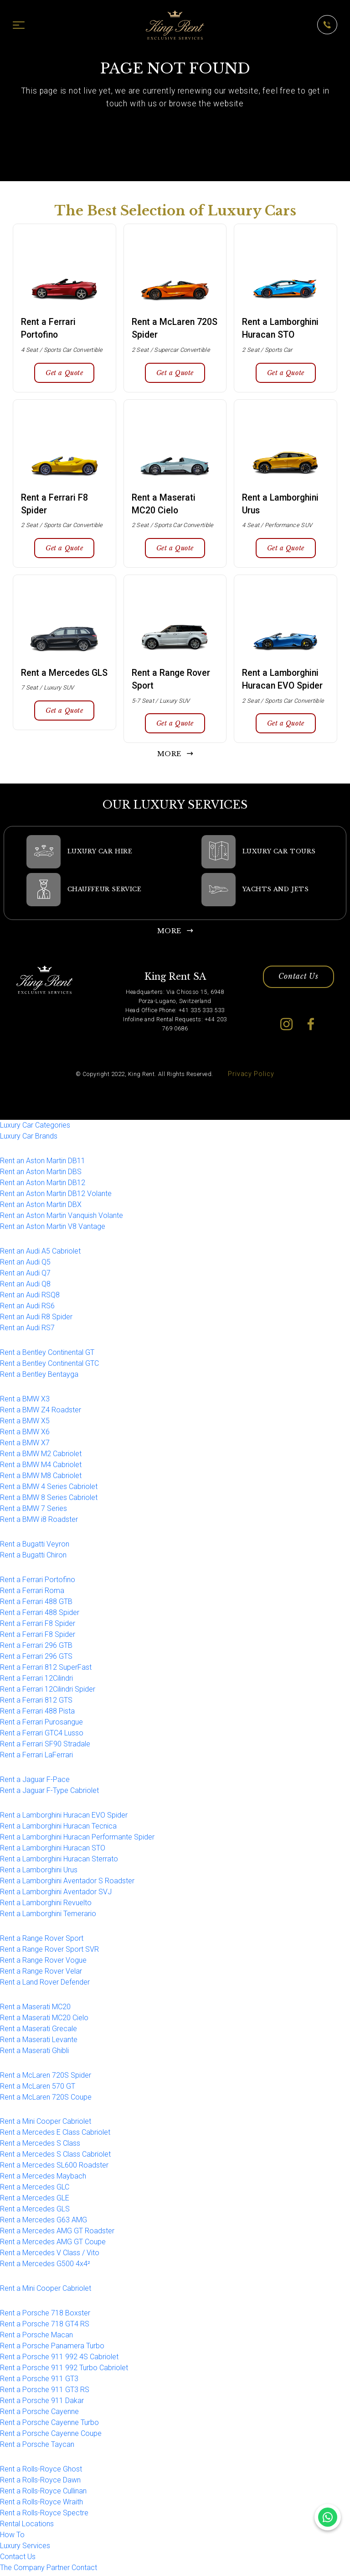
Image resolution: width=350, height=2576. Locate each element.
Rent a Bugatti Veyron (34, 1546)
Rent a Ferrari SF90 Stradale (45, 1746)
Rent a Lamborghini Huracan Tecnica (58, 1828)
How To (12, 2537)
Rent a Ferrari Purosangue (41, 1724)
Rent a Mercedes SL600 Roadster (54, 2167)
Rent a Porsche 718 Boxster (45, 2315)
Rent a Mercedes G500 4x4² (45, 2266)
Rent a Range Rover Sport (41, 1941)
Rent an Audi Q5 (25, 1264)
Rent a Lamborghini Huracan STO (52, 1850)
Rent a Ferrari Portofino (37, 1582)
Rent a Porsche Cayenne (39, 2414)
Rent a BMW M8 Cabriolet (41, 1478)
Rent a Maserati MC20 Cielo (44, 2020)
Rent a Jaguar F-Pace (35, 1782)
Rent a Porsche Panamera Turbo (52, 2348)
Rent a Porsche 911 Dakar (42, 2403)
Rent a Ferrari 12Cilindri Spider (47, 1692)
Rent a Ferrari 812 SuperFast (46, 1670)
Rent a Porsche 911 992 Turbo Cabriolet (64, 2370)
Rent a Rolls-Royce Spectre (44, 2515)
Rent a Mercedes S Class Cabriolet (55, 2157)
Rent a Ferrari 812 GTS (36, 1702)
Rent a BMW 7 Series (33, 1511)
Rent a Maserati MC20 (35, 2009)
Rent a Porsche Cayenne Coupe (51, 2436)
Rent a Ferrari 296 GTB (36, 1648)
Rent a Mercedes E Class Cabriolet (55, 2135)
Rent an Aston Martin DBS (41, 1174)
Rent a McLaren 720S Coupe (46, 2099)
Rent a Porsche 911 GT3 (39, 2381)
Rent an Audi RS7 (27, 1330)
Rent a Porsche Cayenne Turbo (49, 2425)
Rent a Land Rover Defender (45, 1984)
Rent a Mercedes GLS (35, 2211)
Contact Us (298, 979)
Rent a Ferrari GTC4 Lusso (41, 1735)
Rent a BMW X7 (25, 1445)
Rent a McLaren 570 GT (37, 2088)
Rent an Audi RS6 (27, 1308)
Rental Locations (27, 2526)
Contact (84, 2570)
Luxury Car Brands (28, 1138)
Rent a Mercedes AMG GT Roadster (57, 2233)
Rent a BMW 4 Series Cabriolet (49, 1489)
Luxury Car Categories (35, 1127)
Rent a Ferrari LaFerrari (36, 1757)
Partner (58, 2570)
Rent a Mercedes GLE (34, 2200)
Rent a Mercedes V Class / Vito (49, 2255)
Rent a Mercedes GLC (34, 2189)
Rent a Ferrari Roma (32, 1593)
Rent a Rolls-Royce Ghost (41, 2471)
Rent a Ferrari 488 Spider (39, 1615)
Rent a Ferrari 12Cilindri (36, 1681)
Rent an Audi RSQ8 (30, 1297)
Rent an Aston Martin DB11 (42, 1163)
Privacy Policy (250, 1077)
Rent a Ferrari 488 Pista (37, 1713)
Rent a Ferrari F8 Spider (37, 1626)
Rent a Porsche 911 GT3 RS (44, 2392)
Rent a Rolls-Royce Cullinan (43, 2493)
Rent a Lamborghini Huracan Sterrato (59, 1861)
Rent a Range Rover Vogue (43, 1963)
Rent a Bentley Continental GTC (49, 1366)
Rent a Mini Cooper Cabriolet (45, 2124)
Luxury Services (25, 2548)
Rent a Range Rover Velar (41, 1974)
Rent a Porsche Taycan (37, 2447)
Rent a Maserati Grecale (38, 2031)
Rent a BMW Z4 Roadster (40, 1412)
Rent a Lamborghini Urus (38, 1872)
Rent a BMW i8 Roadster (39, 1522)
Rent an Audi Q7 (25, 1275)
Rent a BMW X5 (25, 1423)
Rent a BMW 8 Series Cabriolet (49, 1500)
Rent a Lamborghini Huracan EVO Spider (64, 1817)
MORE (168, 756)
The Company (22, 2570)
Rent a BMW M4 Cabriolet (41, 1467)
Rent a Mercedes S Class (40, 2146)
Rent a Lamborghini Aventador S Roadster (67, 1883)
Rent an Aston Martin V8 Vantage (52, 1229)
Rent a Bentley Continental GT (47, 1355)
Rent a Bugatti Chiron (33, 1557)
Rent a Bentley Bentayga (39, 1377)
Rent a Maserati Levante (38, 2042)
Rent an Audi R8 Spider (36, 1319)
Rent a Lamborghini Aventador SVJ (56, 1894)
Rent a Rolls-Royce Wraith (41, 2504)
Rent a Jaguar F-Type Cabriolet (49, 1793)
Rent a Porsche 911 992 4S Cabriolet (59, 2359)
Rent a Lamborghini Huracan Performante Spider (77, 1839)
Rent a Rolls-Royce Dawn (40, 2482)
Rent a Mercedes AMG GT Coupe (53, 2244)
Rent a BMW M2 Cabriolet (41, 1456)
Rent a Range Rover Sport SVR (49, 1952)
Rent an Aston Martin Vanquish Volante (61, 1218)
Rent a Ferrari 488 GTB (36, 1604)
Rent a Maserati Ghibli (34, 2052)
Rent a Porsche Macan (36, 2337)
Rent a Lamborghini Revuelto (46, 1905)
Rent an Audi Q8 (25, 1286)
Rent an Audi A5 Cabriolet (40, 1253)
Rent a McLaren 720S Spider (45, 2077)
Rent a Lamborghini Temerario (48, 1916)
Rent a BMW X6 (25, 1434)
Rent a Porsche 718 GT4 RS (44, 2326)
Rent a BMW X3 (25, 1401)
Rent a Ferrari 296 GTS (36, 1659)
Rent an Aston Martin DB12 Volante (56, 1196)
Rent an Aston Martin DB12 (42, 1185)
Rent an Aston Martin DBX (41, 1207)
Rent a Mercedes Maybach (43, 2178)
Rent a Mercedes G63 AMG (43, 2222)
